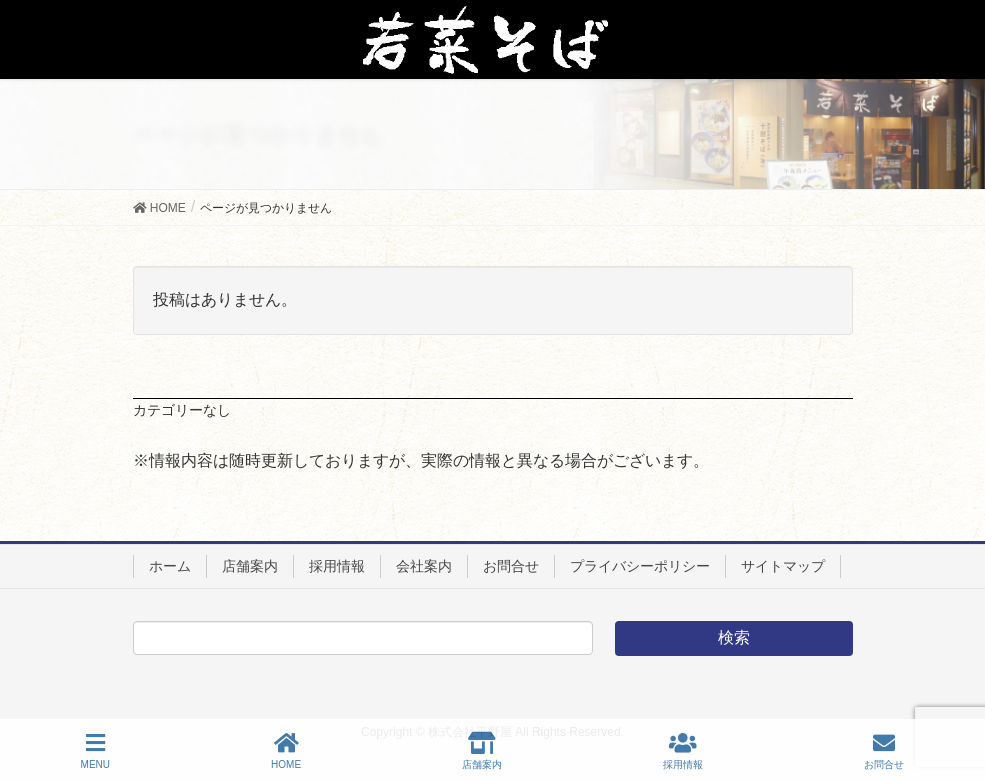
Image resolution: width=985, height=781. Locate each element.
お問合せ (511, 566)
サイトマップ (783, 566)
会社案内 (424, 566)
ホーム (170, 566)
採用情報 (337, 566)
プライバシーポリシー (640, 566)
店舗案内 (250, 566)
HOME (286, 751)
